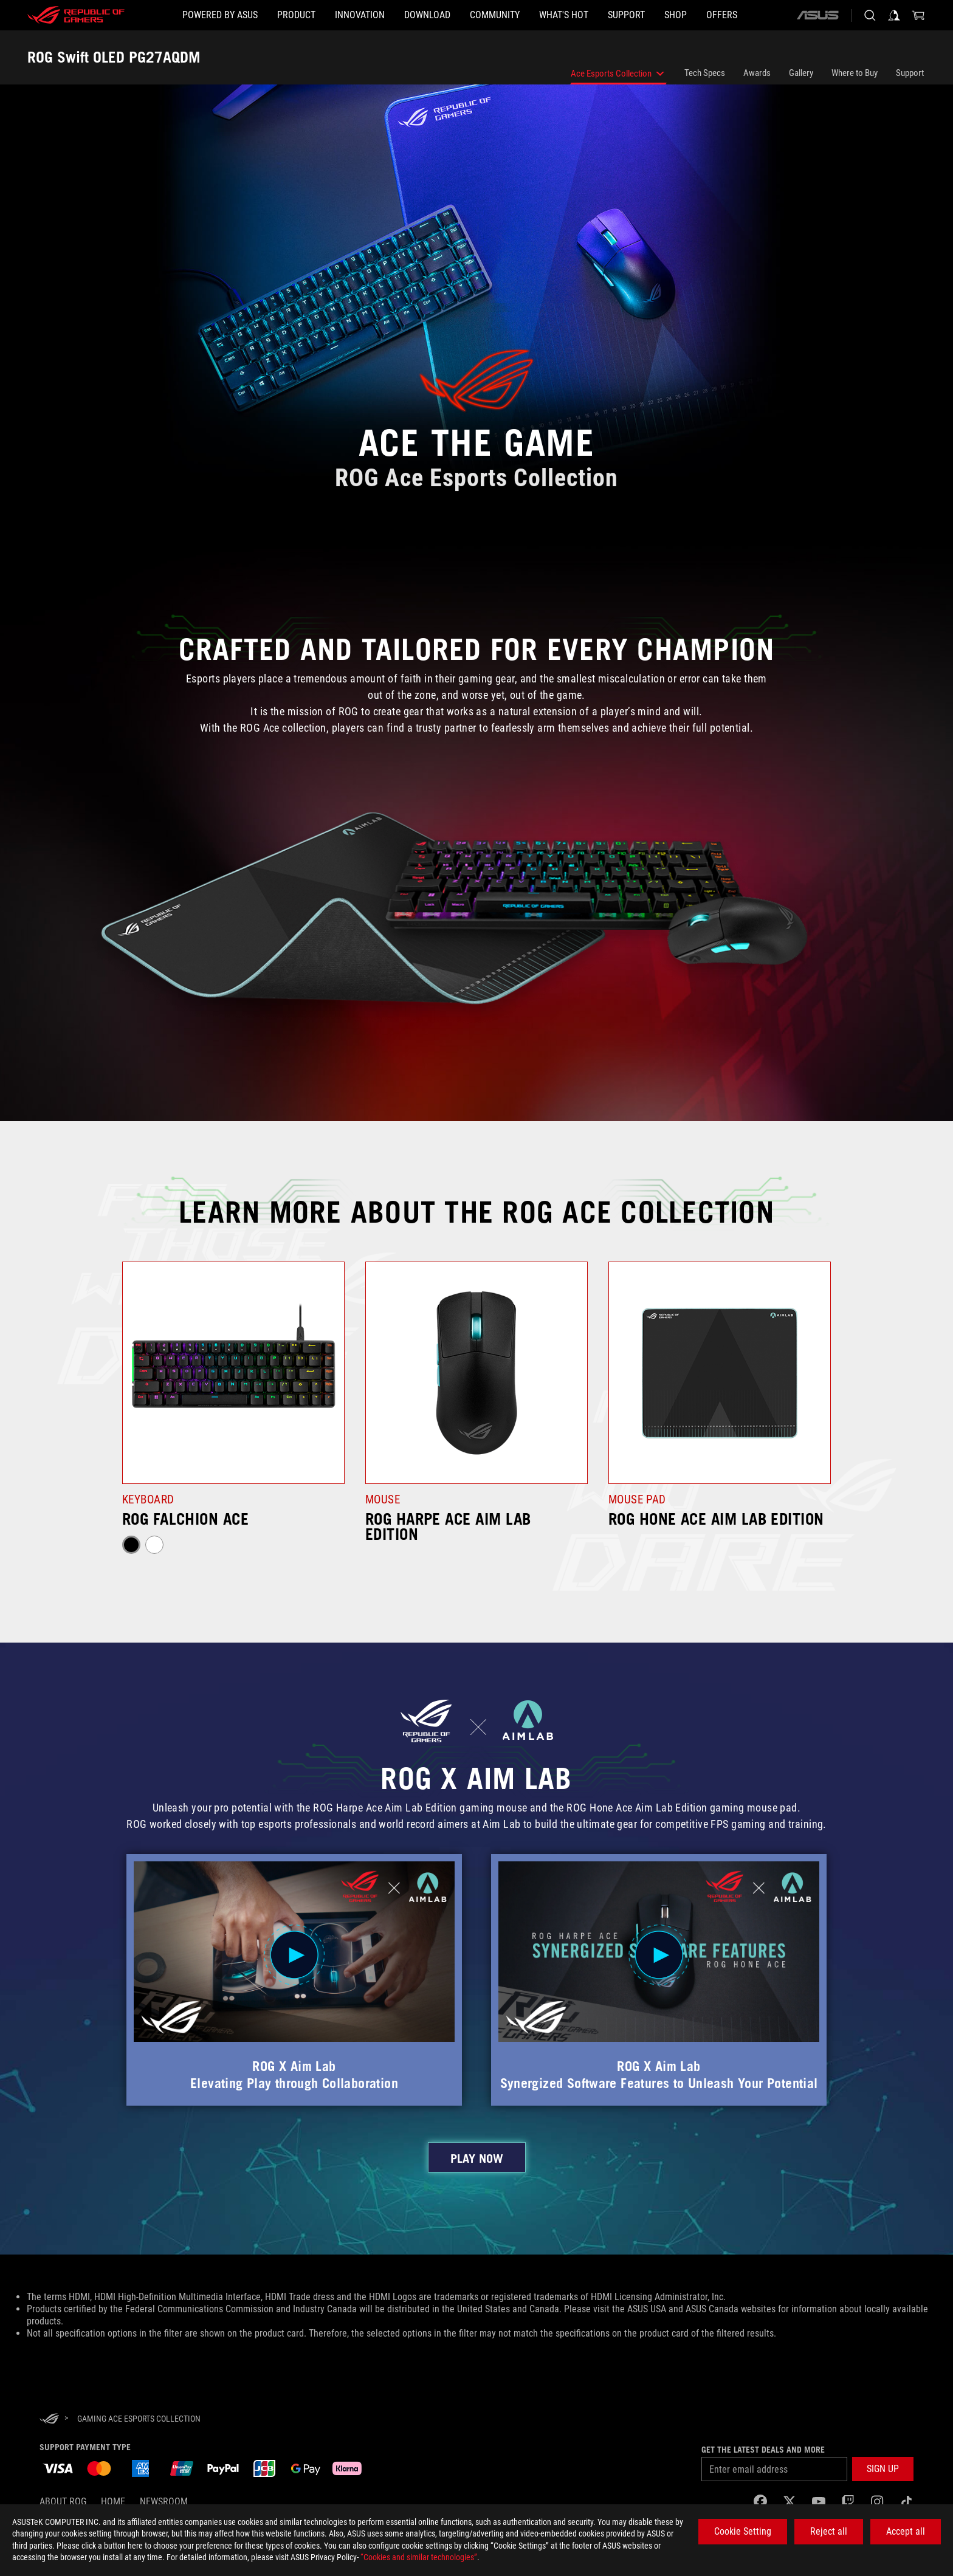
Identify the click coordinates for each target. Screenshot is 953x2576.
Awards (757, 72)
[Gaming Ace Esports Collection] (139, 2418)
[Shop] (675, 15)
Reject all (828, 2531)
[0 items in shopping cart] (918, 15)
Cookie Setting (742, 2531)
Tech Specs (704, 72)
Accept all (905, 2531)
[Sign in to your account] (894, 15)
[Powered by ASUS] (220, 15)
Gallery (801, 72)
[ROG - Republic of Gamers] (76, 15)
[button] (296, 15)
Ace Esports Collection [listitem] (618, 76)
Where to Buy (854, 72)
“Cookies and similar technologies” (418, 2557)
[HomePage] (49, 2419)
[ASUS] (817, 15)
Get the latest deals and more (763, 2449)
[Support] (626, 15)
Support (910, 72)
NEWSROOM (164, 2501)
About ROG (63, 2501)
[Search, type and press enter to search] (869, 15)
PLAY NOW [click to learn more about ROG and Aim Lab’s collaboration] (476, 2158)
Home (113, 2501)
